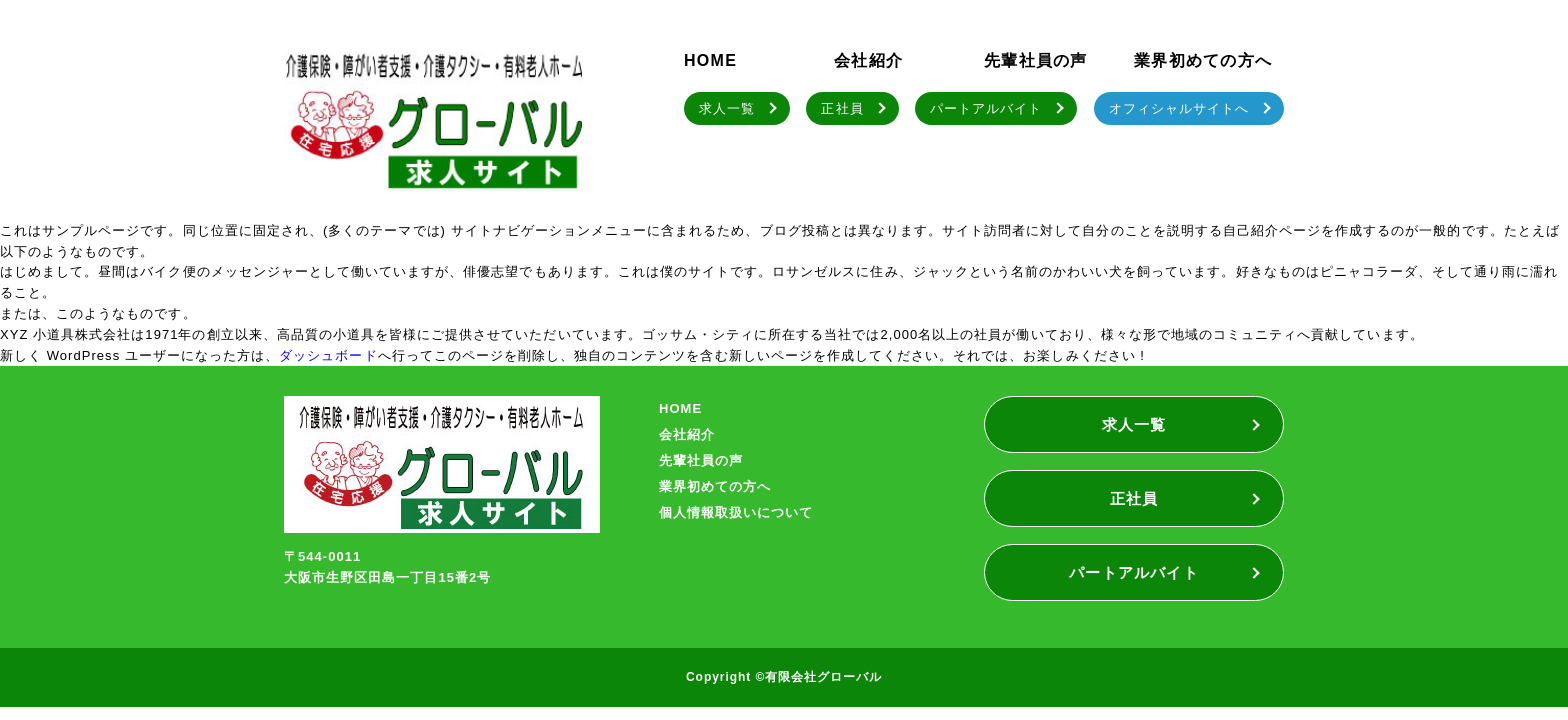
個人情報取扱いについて (736, 512)
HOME (710, 60)
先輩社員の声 (1036, 60)
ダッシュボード (328, 355)
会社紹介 (868, 60)
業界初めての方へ (1203, 60)
